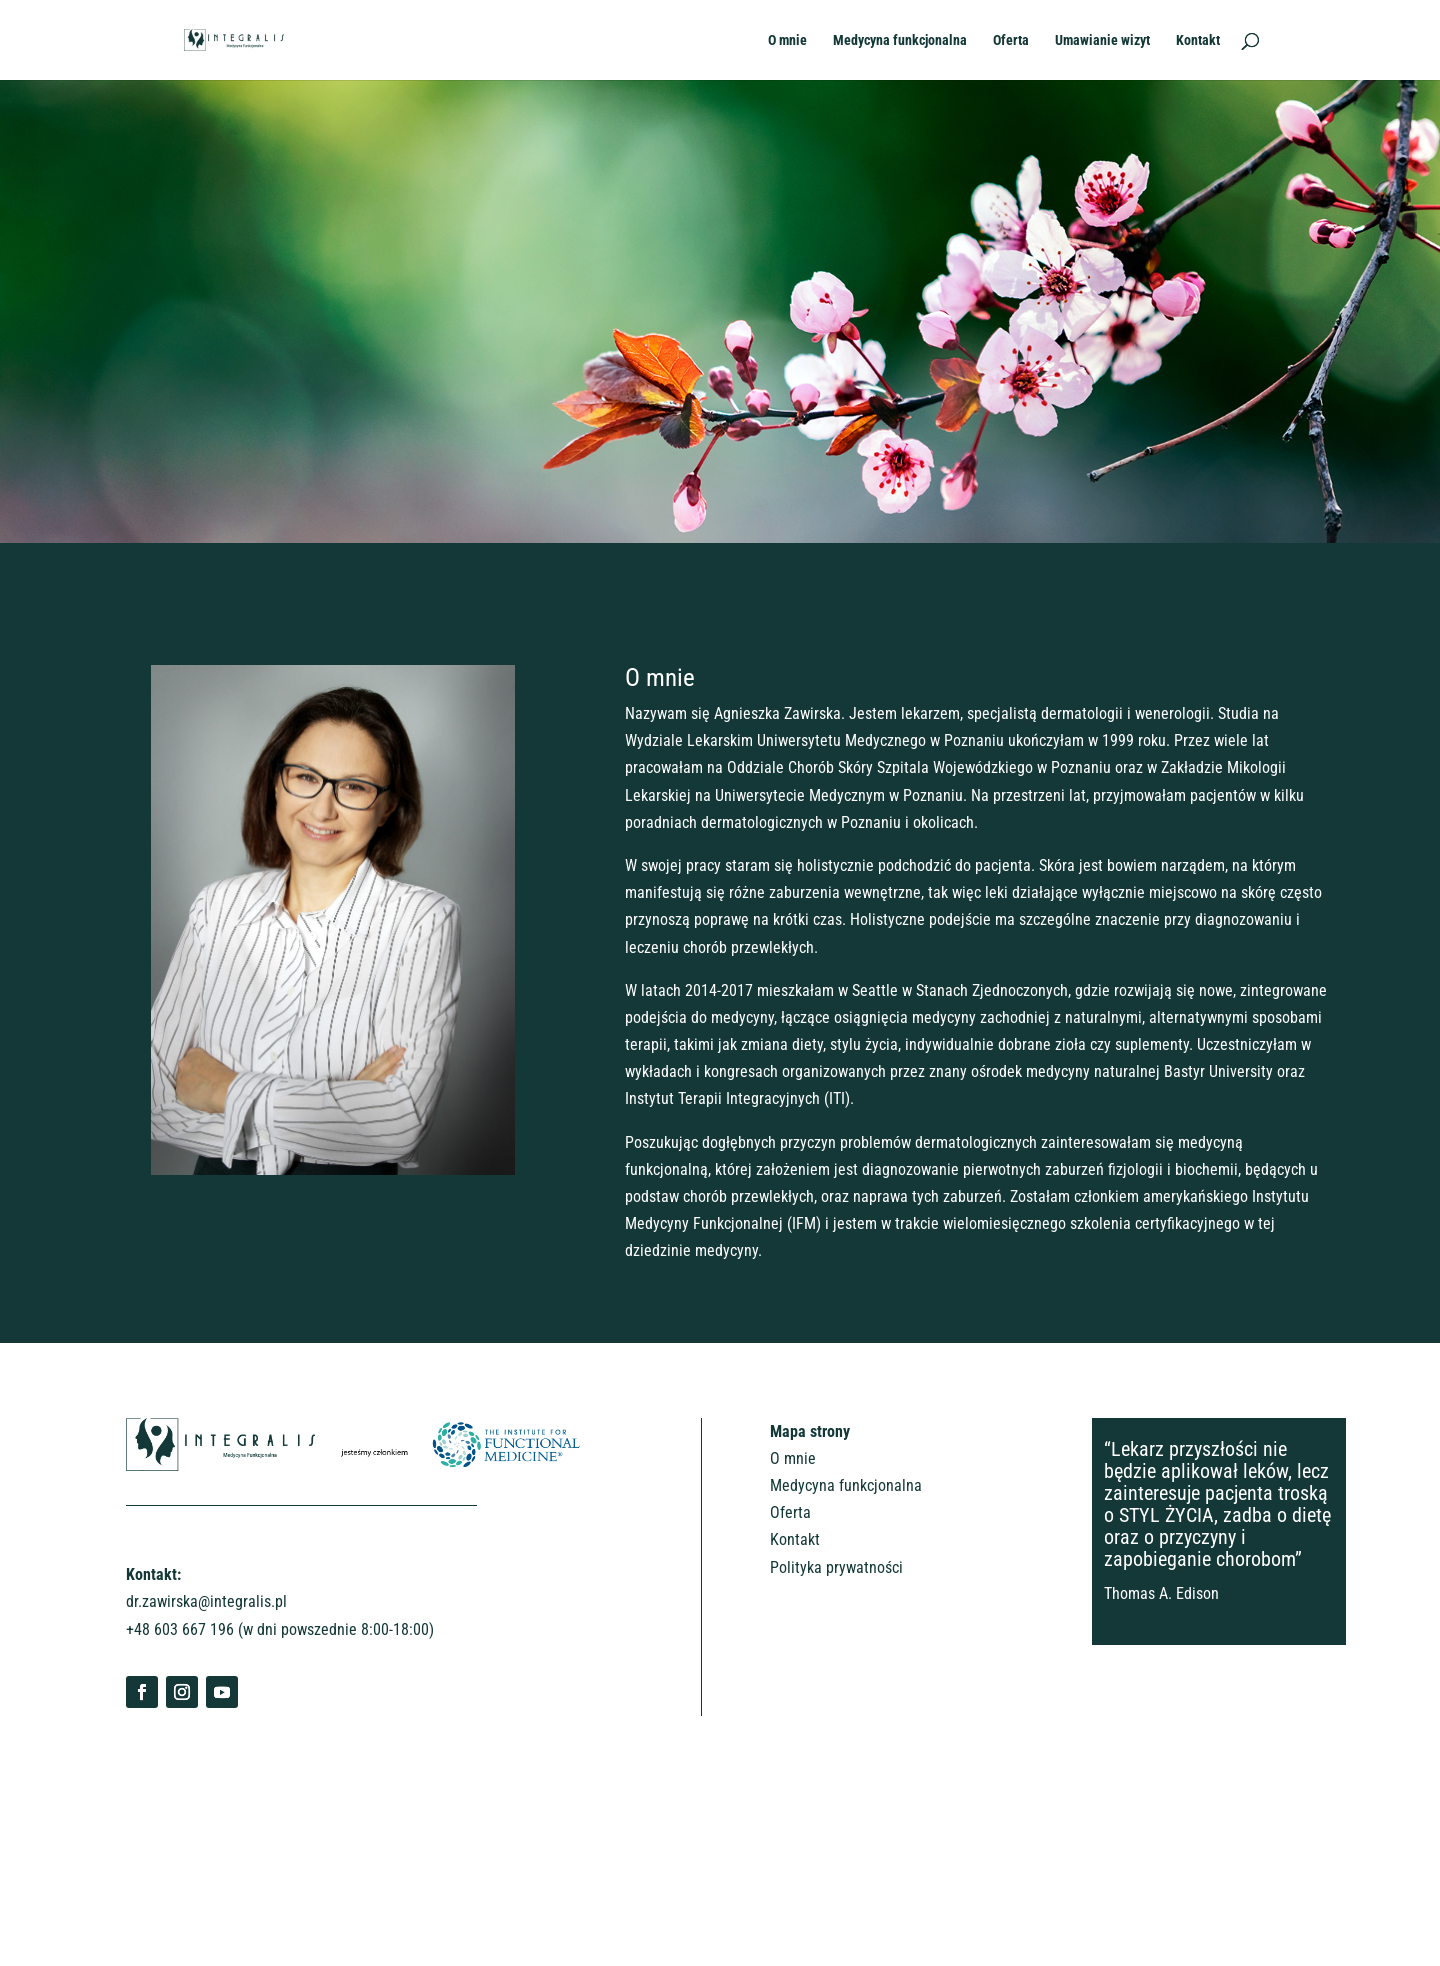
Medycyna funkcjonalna (900, 40)
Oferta (1011, 40)
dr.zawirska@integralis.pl (206, 1601)
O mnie (787, 40)
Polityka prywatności (836, 1567)
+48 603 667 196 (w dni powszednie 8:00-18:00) (280, 1629)
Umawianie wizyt (1102, 40)
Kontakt (1198, 40)
